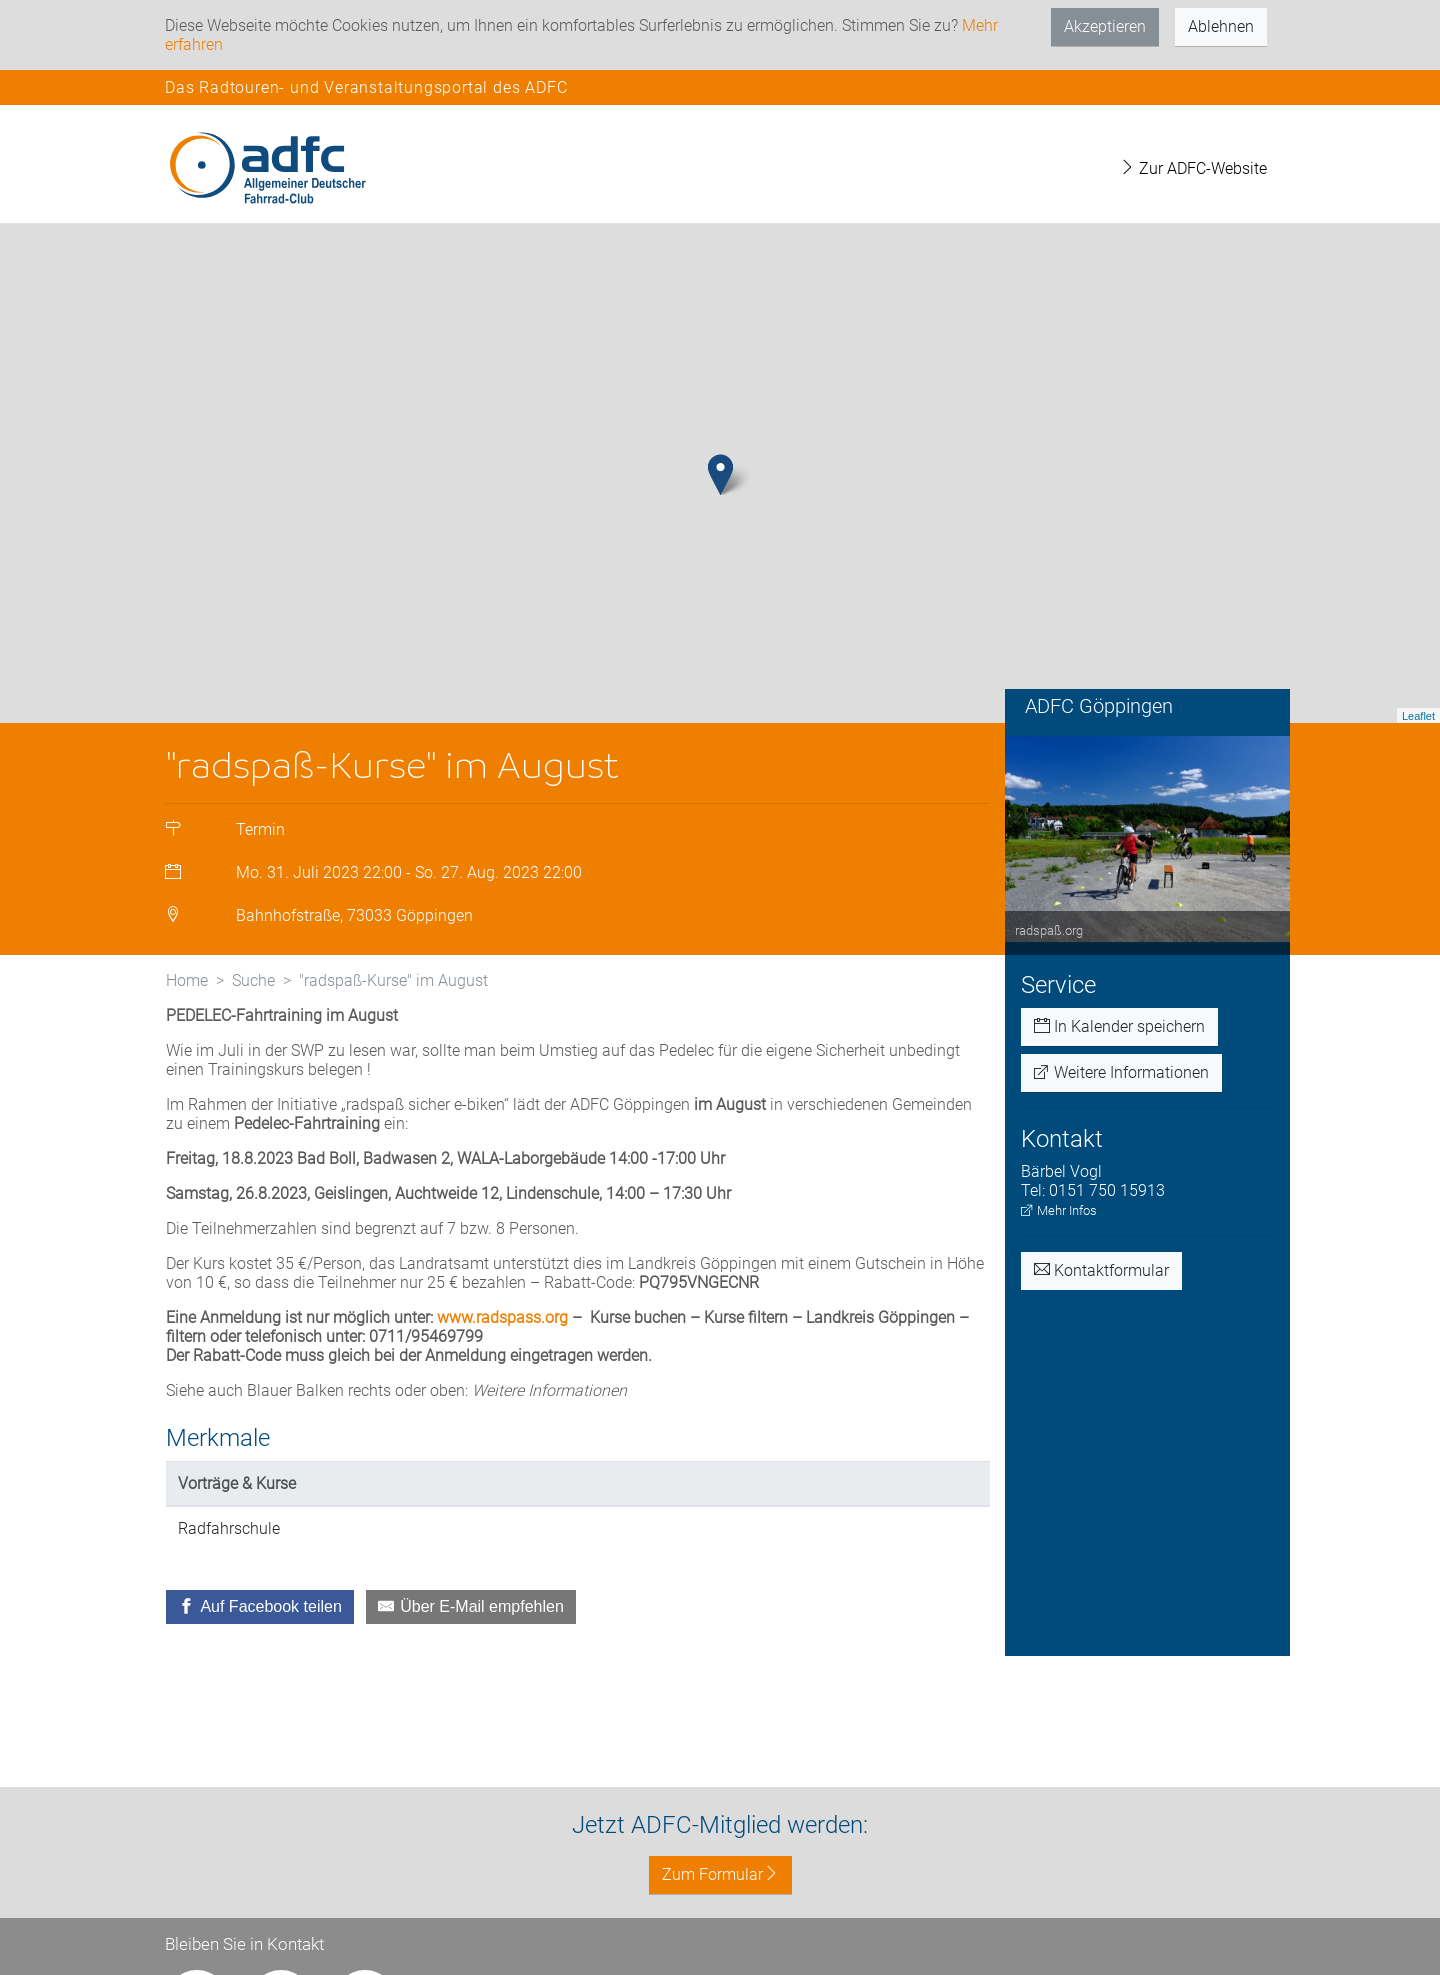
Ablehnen (1221, 26)
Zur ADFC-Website (1193, 168)
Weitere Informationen (1121, 1072)
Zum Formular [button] (720, 1874)
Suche (253, 980)
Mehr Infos (1059, 1210)
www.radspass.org (502, 1317)
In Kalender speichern (1119, 1026)
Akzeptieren (1105, 26)
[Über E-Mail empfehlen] (471, 1607)
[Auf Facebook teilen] (260, 1607)
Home (187, 980)
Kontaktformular (1101, 1270)
